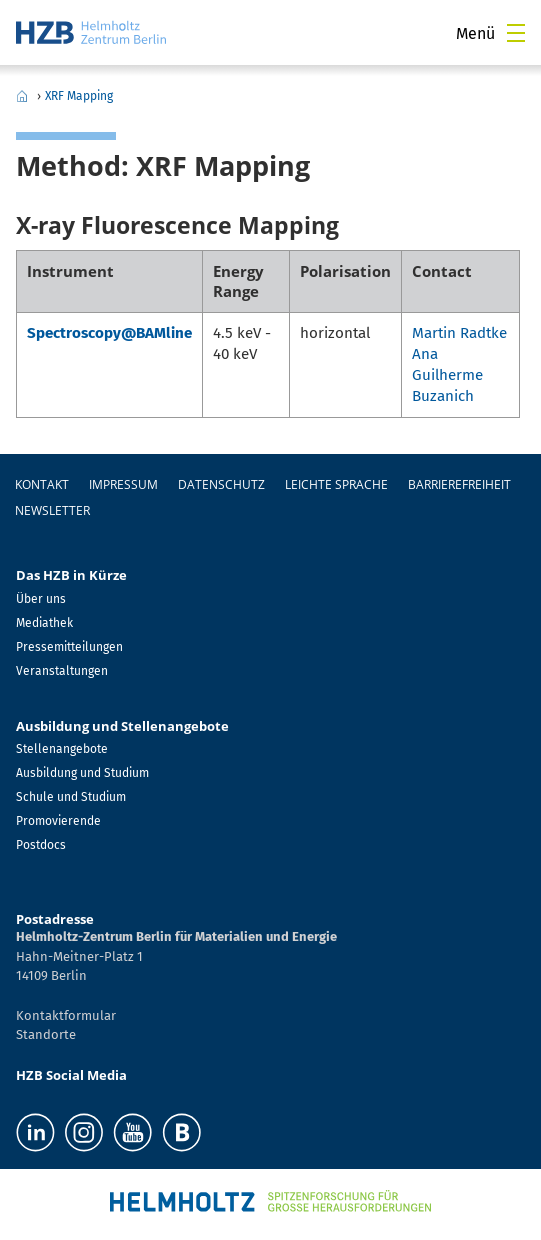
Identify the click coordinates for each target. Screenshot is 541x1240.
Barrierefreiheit (459, 484)
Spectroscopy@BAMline (109, 333)
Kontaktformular (66, 1015)
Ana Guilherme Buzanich (447, 375)
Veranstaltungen (62, 671)
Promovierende (58, 821)
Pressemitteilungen (69, 647)
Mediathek (44, 623)
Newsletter (52, 510)
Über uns (41, 599)
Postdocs (41, 845)
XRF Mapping (79, 96)
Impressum (123, 484)
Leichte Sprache (336, 484)
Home (22, 96)
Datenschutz (221, 484)
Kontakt (42, 484)
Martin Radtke (459, 333)
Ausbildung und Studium (82, 773)
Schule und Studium (71, 797)
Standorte (46, 1034)
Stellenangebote (62, 749)
